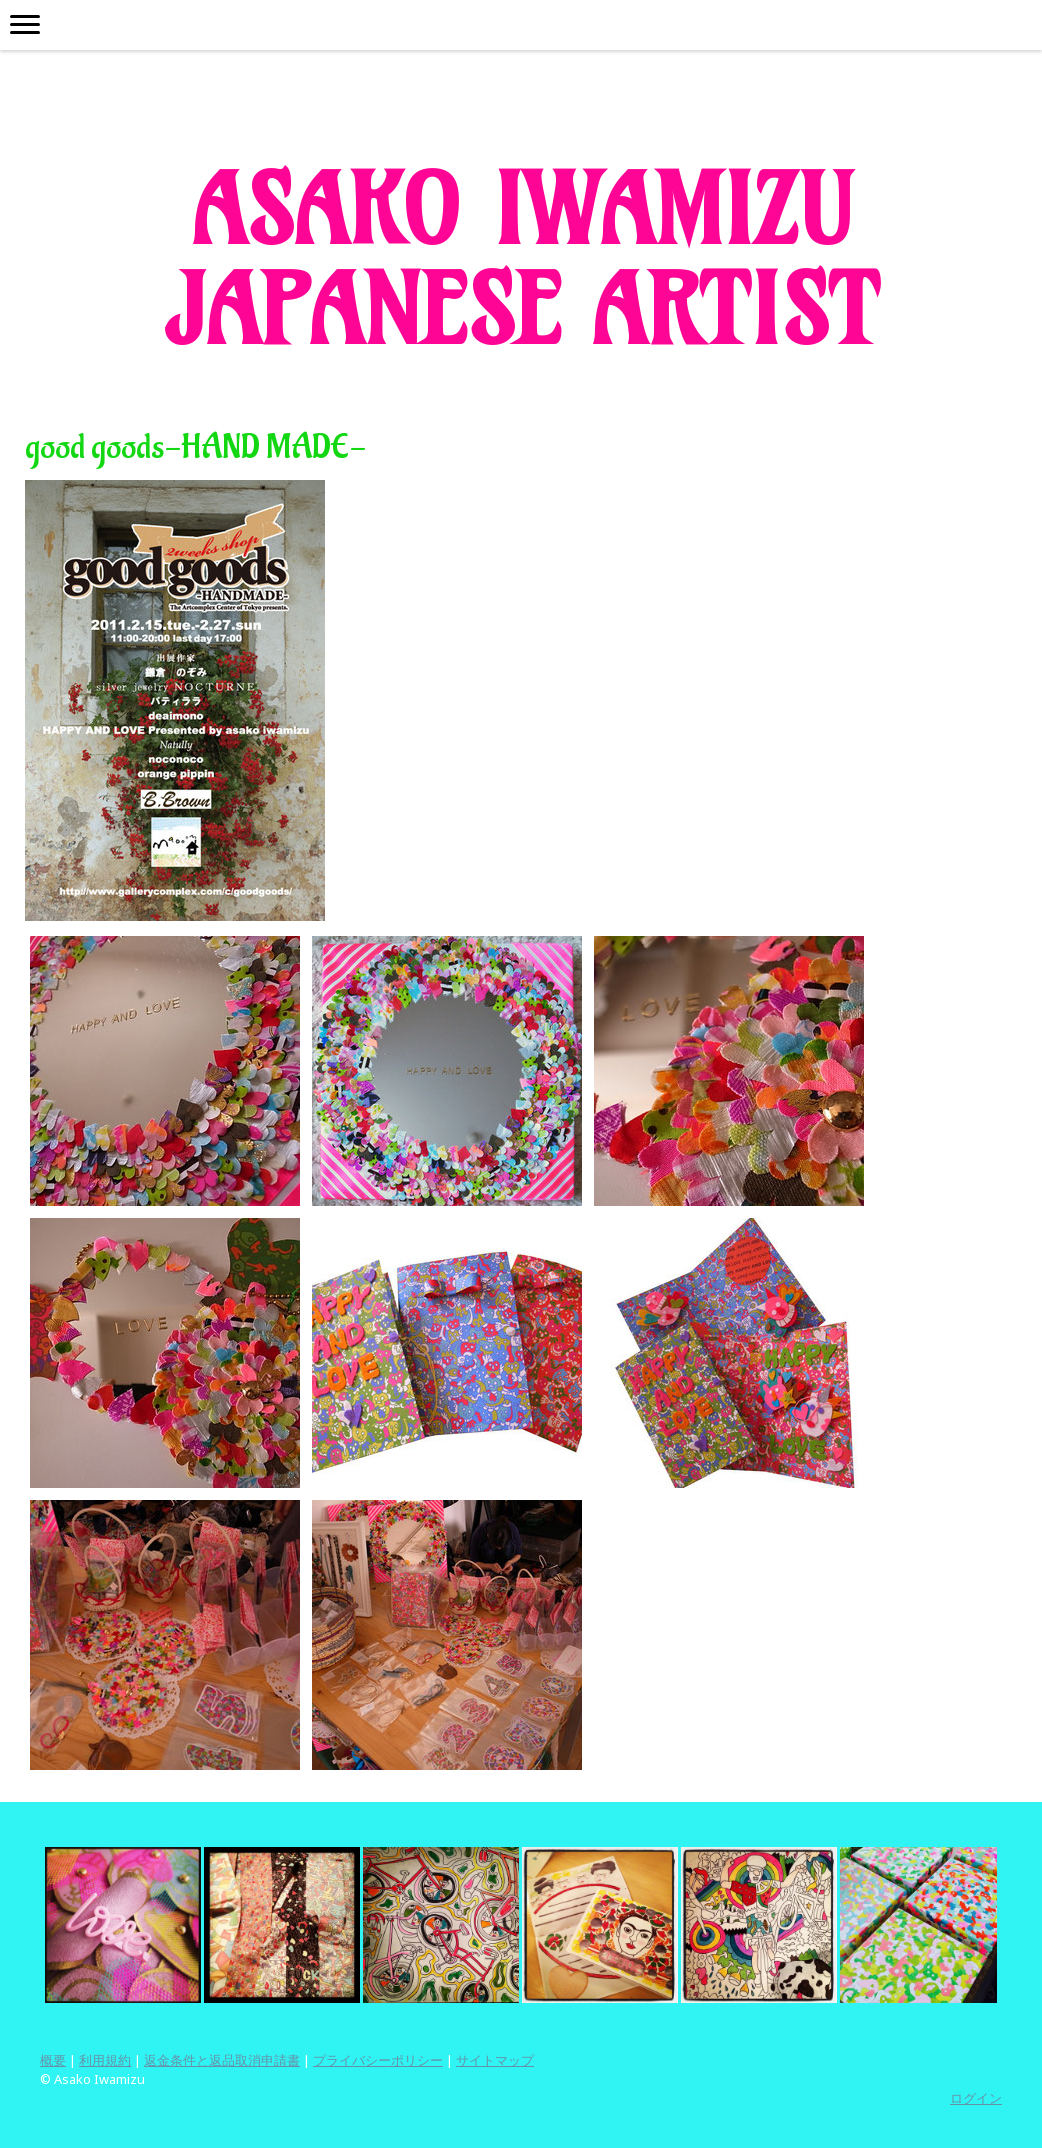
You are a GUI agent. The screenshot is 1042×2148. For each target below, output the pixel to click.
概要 (53, 2060)
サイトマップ (495, 2060)
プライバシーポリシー (378, 2060)
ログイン (976, 2098)
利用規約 (105, 2060)
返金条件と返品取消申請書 (222, 2060)
